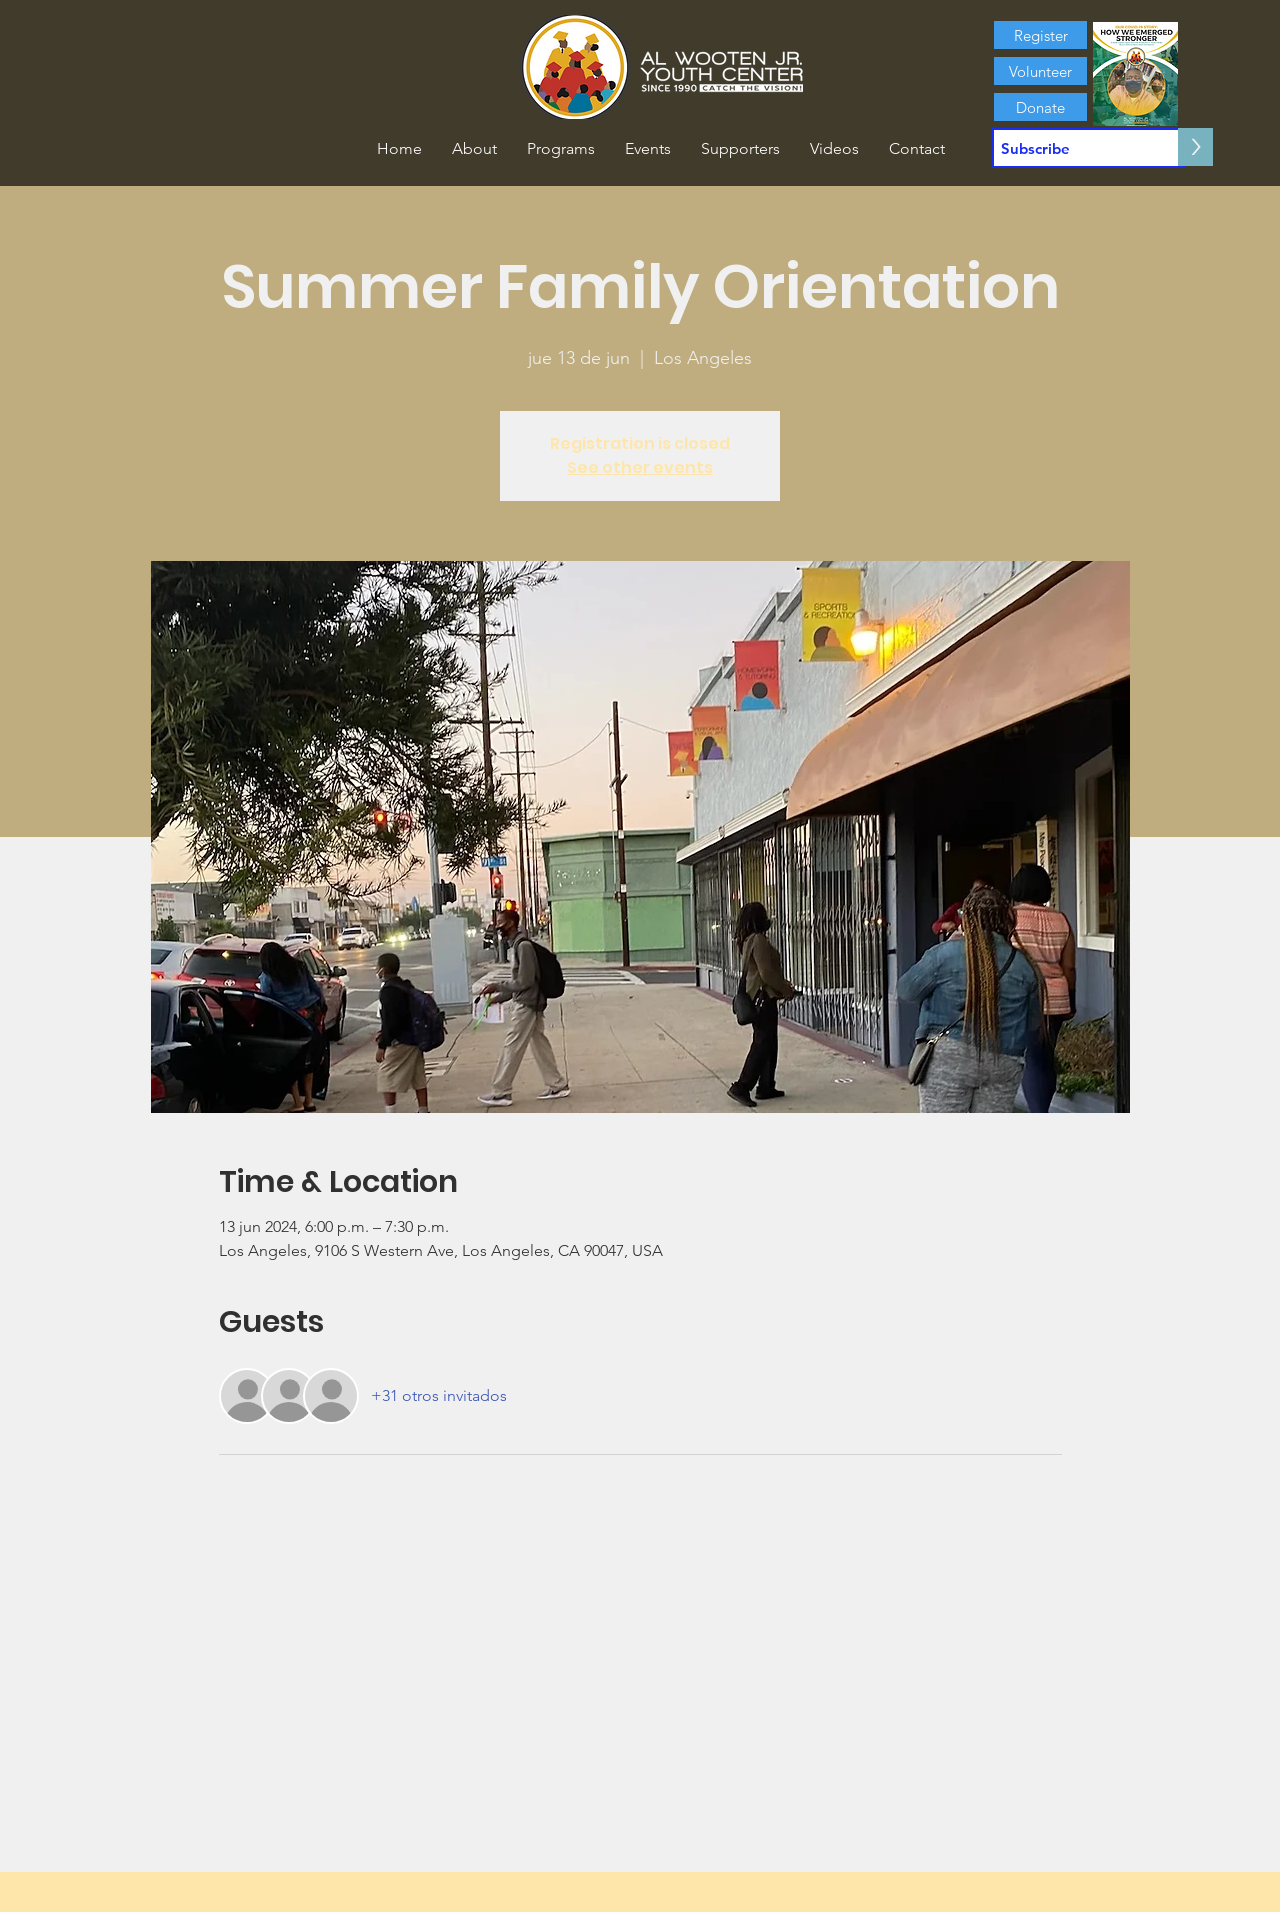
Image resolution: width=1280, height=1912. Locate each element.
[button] (474, 149)
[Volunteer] (1040, 71)
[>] (1195, 147)
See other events (640, 467)
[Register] (1040, 35)
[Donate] (1040, 107)
